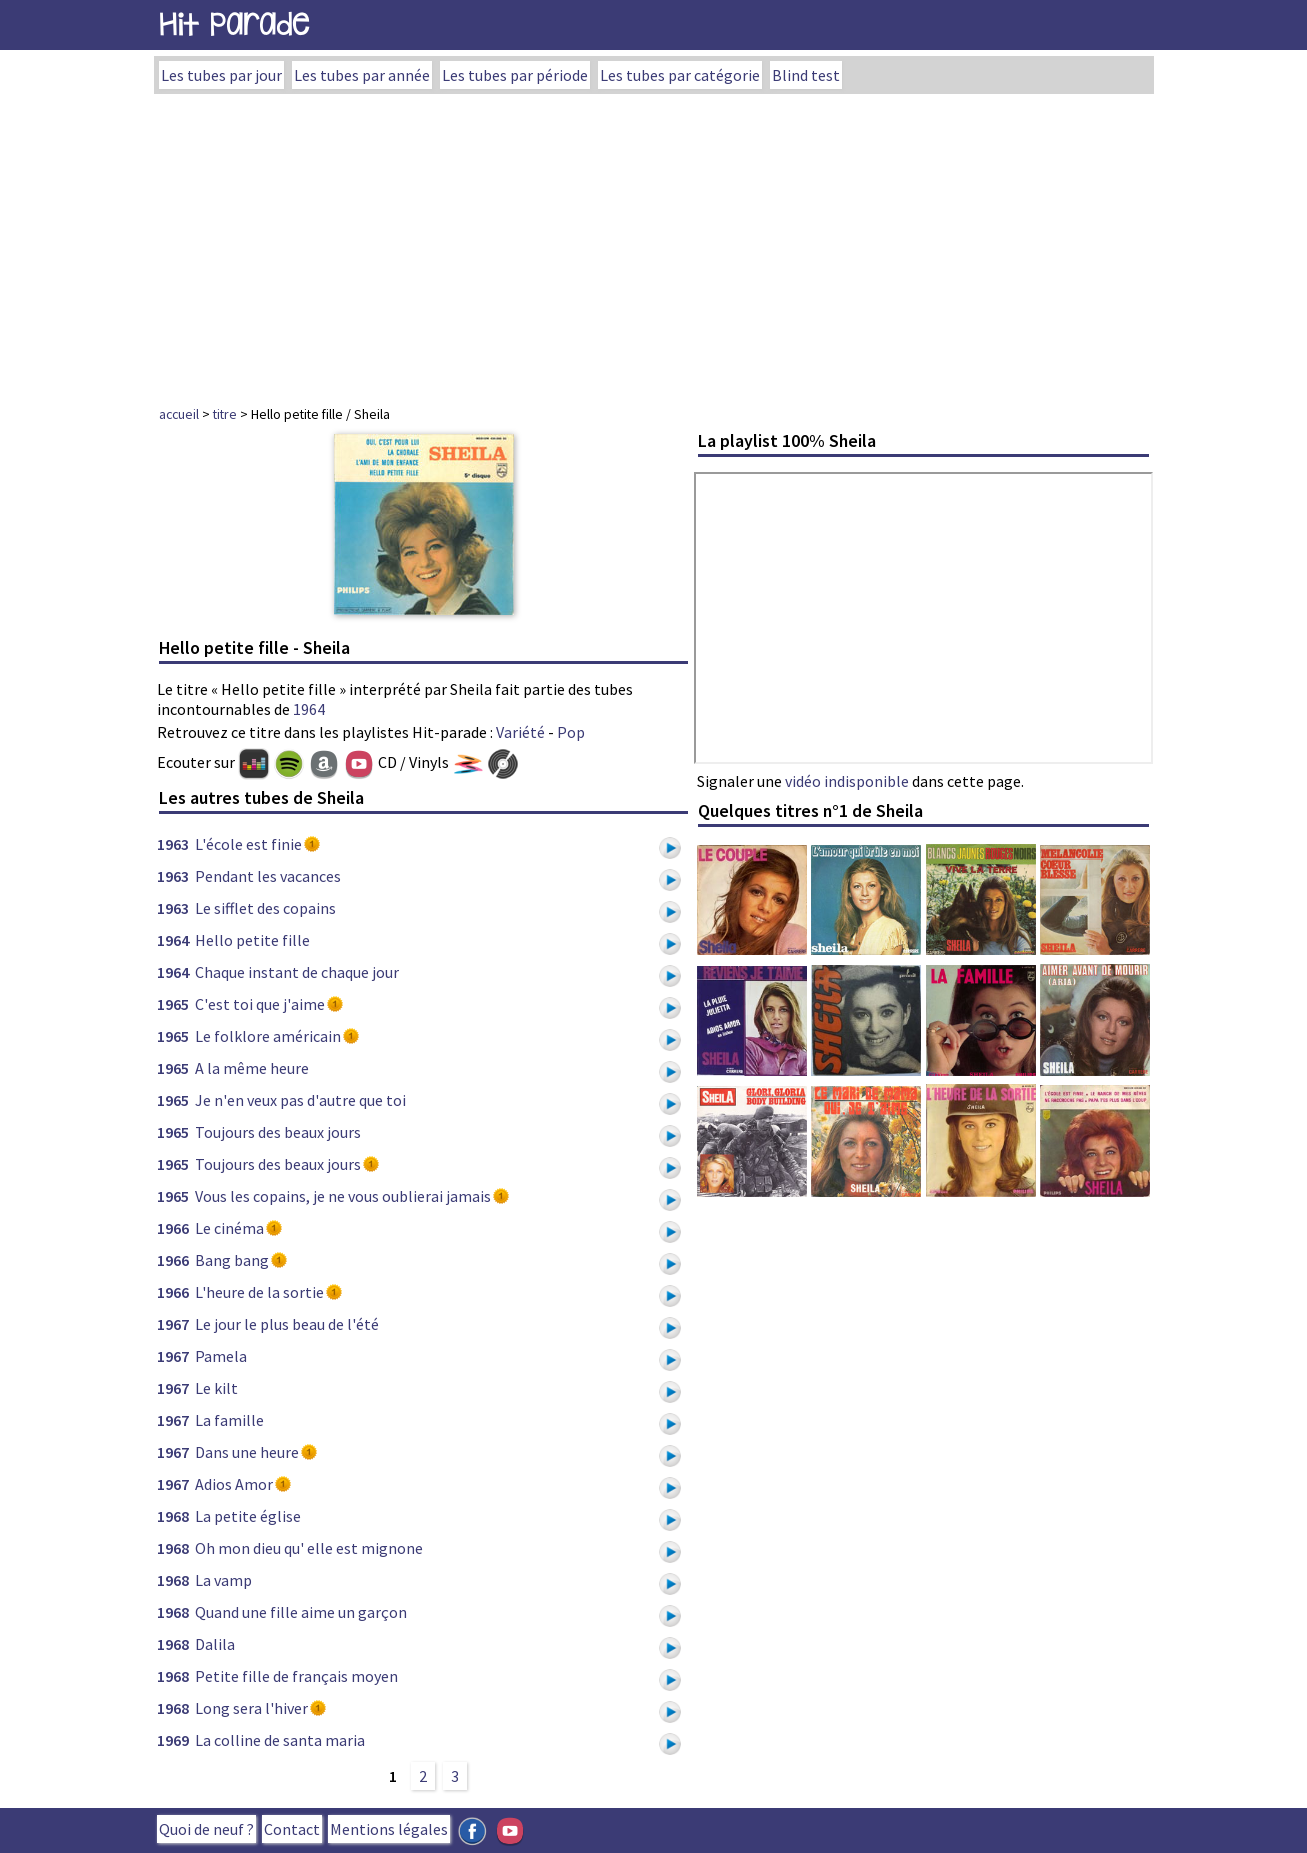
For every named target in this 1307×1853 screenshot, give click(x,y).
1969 (173, 1740)
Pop (571, 732)
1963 (173, 844)
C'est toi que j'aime (260, 1004)
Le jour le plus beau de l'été (287, 1324)
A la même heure (252, 1068)
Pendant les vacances (268, 876)
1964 (309, 709)
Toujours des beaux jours (278, 1132)
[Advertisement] (654, 244)
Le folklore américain (268, 1036)
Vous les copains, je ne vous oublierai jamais (343, 1196)
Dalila (215, 1644)
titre (225, 414)
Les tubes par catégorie (680, 75)
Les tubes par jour (221, 75)
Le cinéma (229, 1228)
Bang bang (232, 1260)
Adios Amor (234, 1484)
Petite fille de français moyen (296, 1676)
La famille (229, 1420)
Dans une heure (247, 1452)
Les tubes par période (515, 75)
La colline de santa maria (280, 1740)
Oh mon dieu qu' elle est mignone (309, 1548)
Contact (292, 1829)
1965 (173, 1004)
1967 (173, 1324)
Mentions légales (389, 1829)
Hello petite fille (252, 940)
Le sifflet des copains (265, 908)
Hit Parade (234, 24)
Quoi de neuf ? (206, 1829)
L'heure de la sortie (259, 1292)
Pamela (221, 1356)
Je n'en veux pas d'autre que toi (300, 1100)
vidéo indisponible (847, 781)
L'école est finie (248, 844)
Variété (520, 732)
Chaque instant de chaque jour (297, 972)
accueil (179, 414)
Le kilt (216, 1388)
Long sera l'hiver (251, 1708)
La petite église (248, 1516)
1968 (173, 1516)
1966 (173, 1228)
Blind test (806, 75)
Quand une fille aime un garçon (301, 1612)
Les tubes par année (362, 75)
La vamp (223, 1580)
